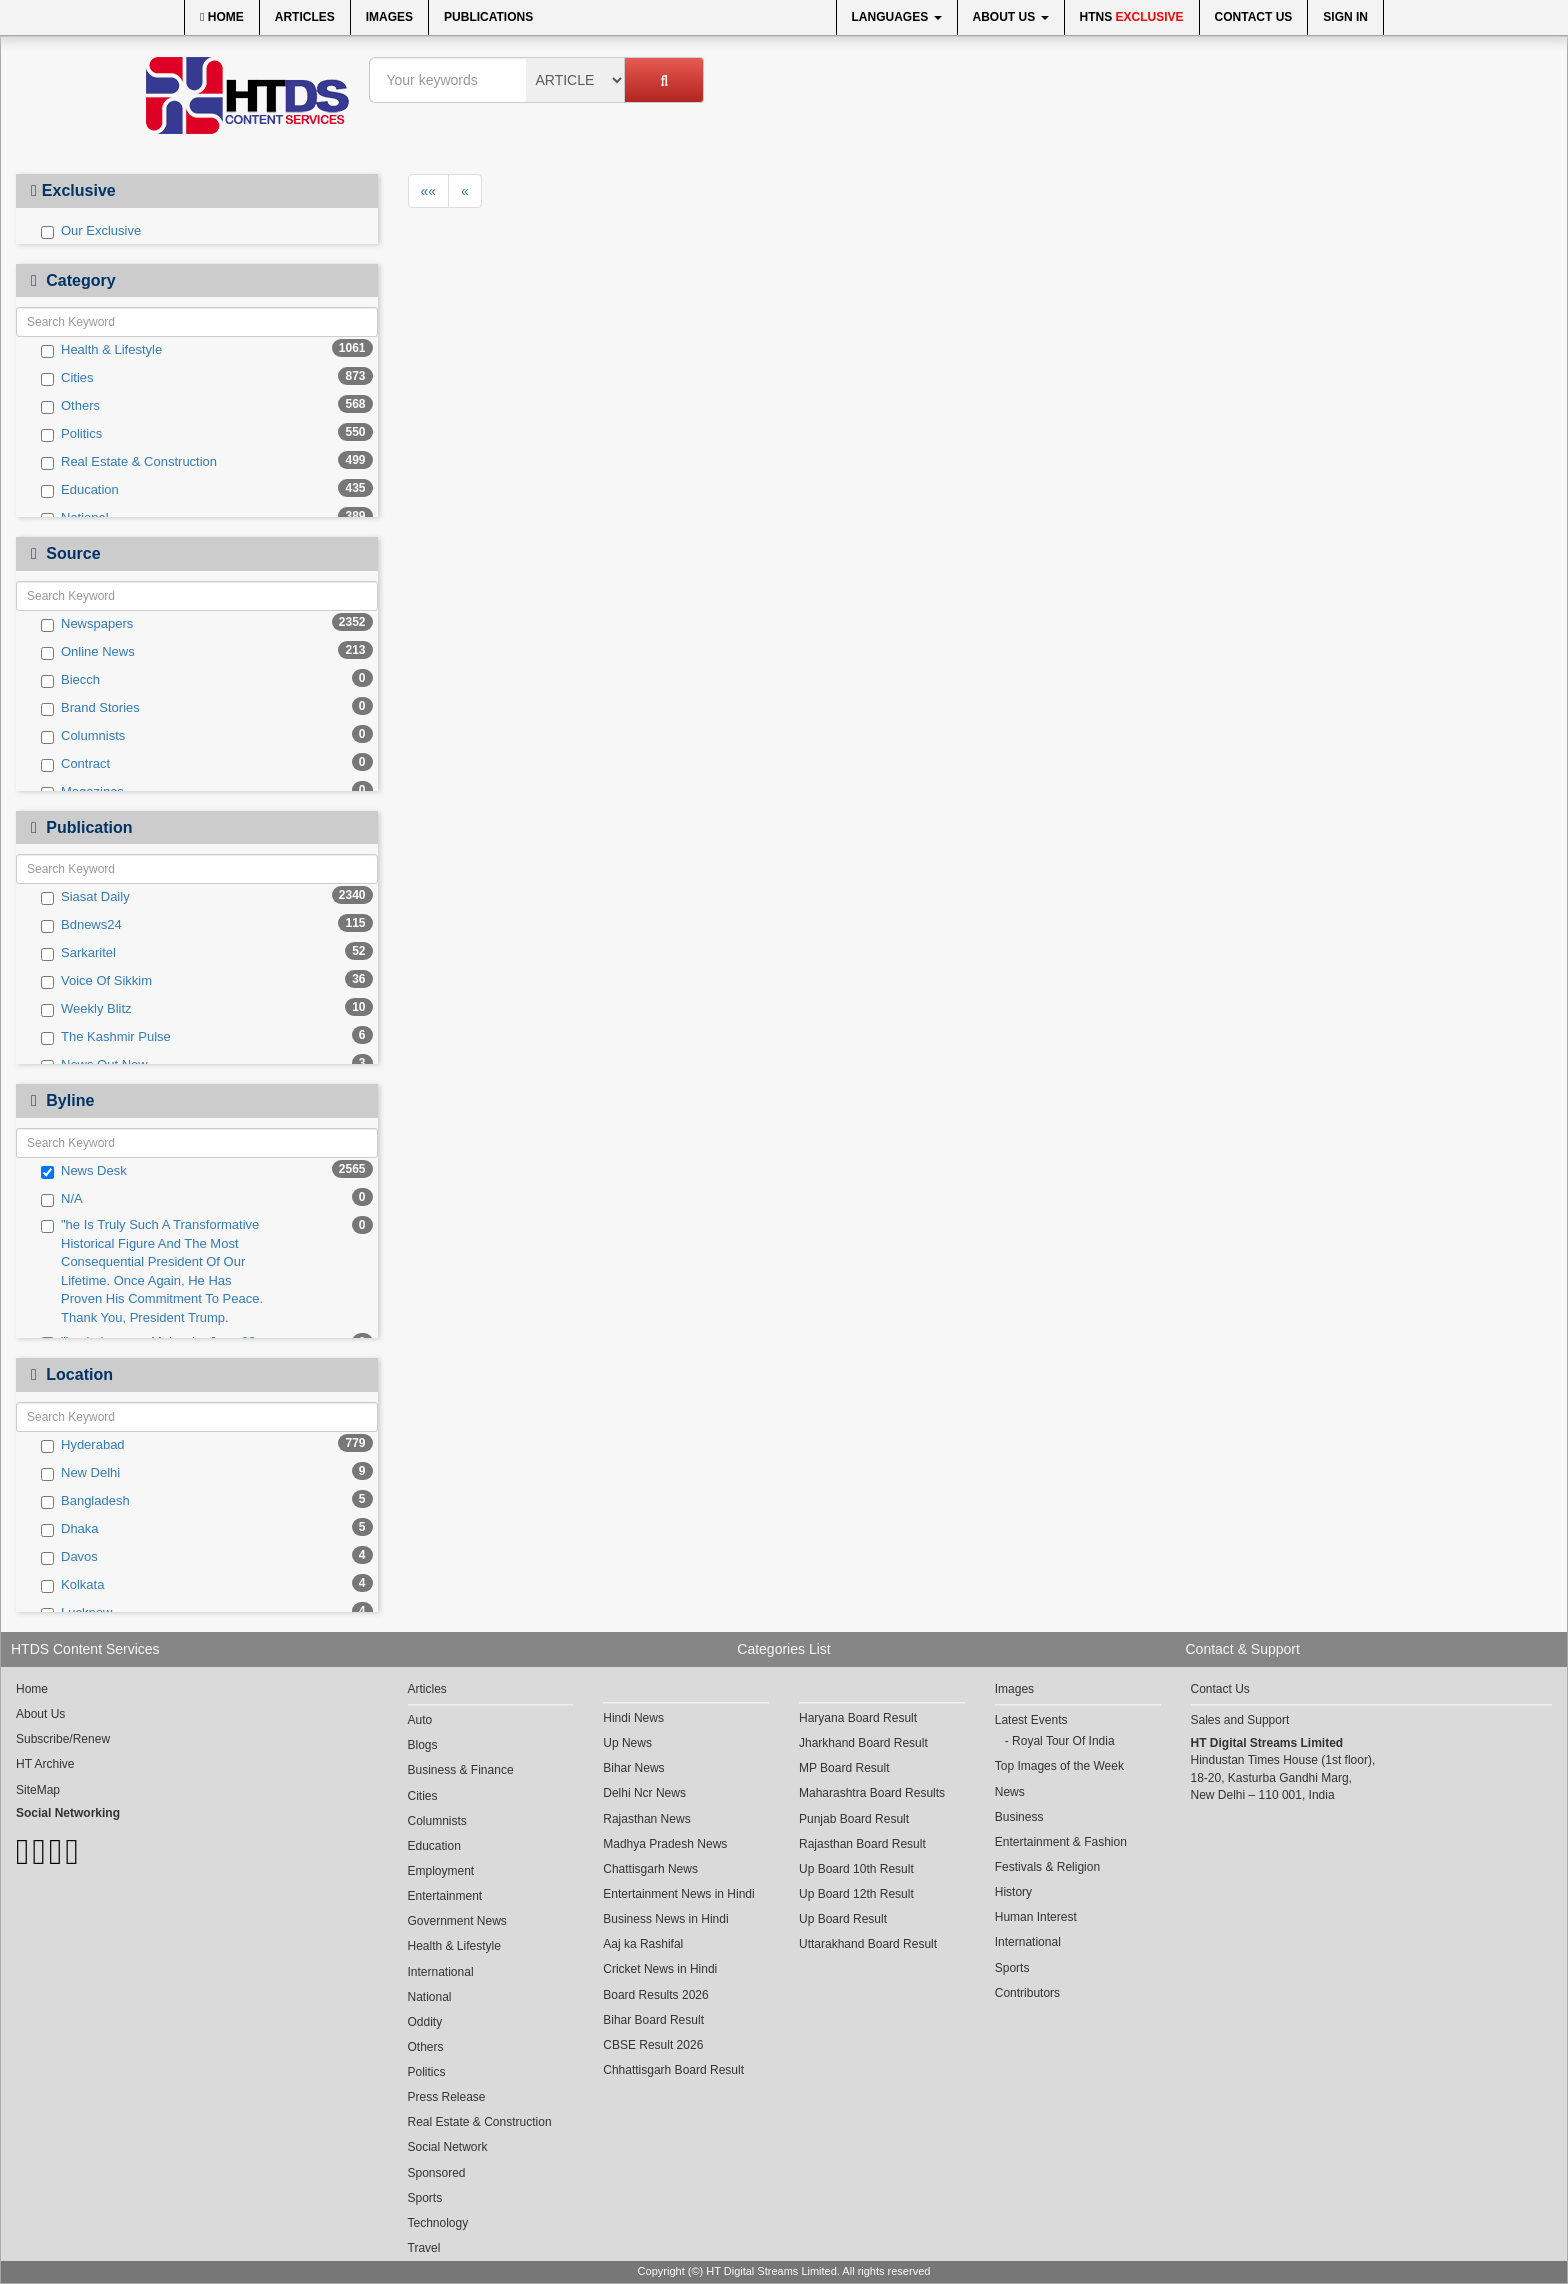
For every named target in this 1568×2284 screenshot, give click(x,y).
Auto (420, 1720)
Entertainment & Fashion (1061, 1842)
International (441, 1972)
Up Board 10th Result (856, 1869)
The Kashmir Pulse (106, 1037)
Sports (425, 2198)
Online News (88, 652)
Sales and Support (1240, 1720)
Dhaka (70, 1529)
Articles (305, 17)
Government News (457, 1921)
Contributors (1027, 1993)
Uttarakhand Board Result (868, 1944)
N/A (62, 1199)
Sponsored (437, 2173)
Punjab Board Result (854, 1819)
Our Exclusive (91, 231)
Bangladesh (85, 1501)
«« (429, 191)
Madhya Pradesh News (665, 1844)
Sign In (1345, 17)
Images (389, 17)
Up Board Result (843, 1919)
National (430, 1997)
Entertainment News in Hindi (678, 1894)
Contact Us (1254, 17)
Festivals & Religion (1047, 1867)
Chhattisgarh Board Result (673, 2070)
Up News (627, 1743)
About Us (1011, 17)
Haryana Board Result (858, 1718)
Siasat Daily (85, 897)
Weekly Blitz (86, 1009)
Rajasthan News (646, 1819)
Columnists (83, 736)
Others (70, 406)
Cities (67, 378)
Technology (438, 2223)
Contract (75, 764)
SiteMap (38, 1790)
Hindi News (633, 1718)
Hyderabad (83, 1445)
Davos (69, 1557)
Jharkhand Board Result (863, 1743)
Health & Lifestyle (101, 350)
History (1013, 1892)
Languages (897, 17)
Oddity (425, 2022)
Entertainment (445, 1896)
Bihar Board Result (653, 2020)
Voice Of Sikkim (96, 981)
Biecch (70, 680)
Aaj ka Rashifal (643, 1944)
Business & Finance (461, 1770)
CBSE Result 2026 (653, 2045)
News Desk (84, 1171)
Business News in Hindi (665, 1919)
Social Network (448, 2147)
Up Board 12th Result (856, 1894)
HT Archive (45, 1764)
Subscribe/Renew (63, 1739)
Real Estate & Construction (129, 462)
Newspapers (87, 624)
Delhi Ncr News (644, 1793)
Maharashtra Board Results (872, 1793)
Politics (71, 434)
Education (80, 490)
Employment (441, 1871)
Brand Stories (90, 708)
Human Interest (1036, 1917)
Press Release (447, 2097)
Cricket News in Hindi (660, 1969)
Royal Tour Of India (1063, 1741)
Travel (424, 2248)
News (1010, 1792)
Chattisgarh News (650, 1869)
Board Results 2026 (655, 1995)
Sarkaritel (78, 953)
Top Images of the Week (1059, 1766)
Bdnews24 (81, 925)
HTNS (1132, 17)
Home (222, 17)
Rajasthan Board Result (862, 1844)
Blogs (423, 1745)
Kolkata (72, 1585)
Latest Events (1031, 1720)
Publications (488, 17)
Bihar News (633, 1768)
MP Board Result (844, 1768)
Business (1019, 1817)
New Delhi (80, 1473)
